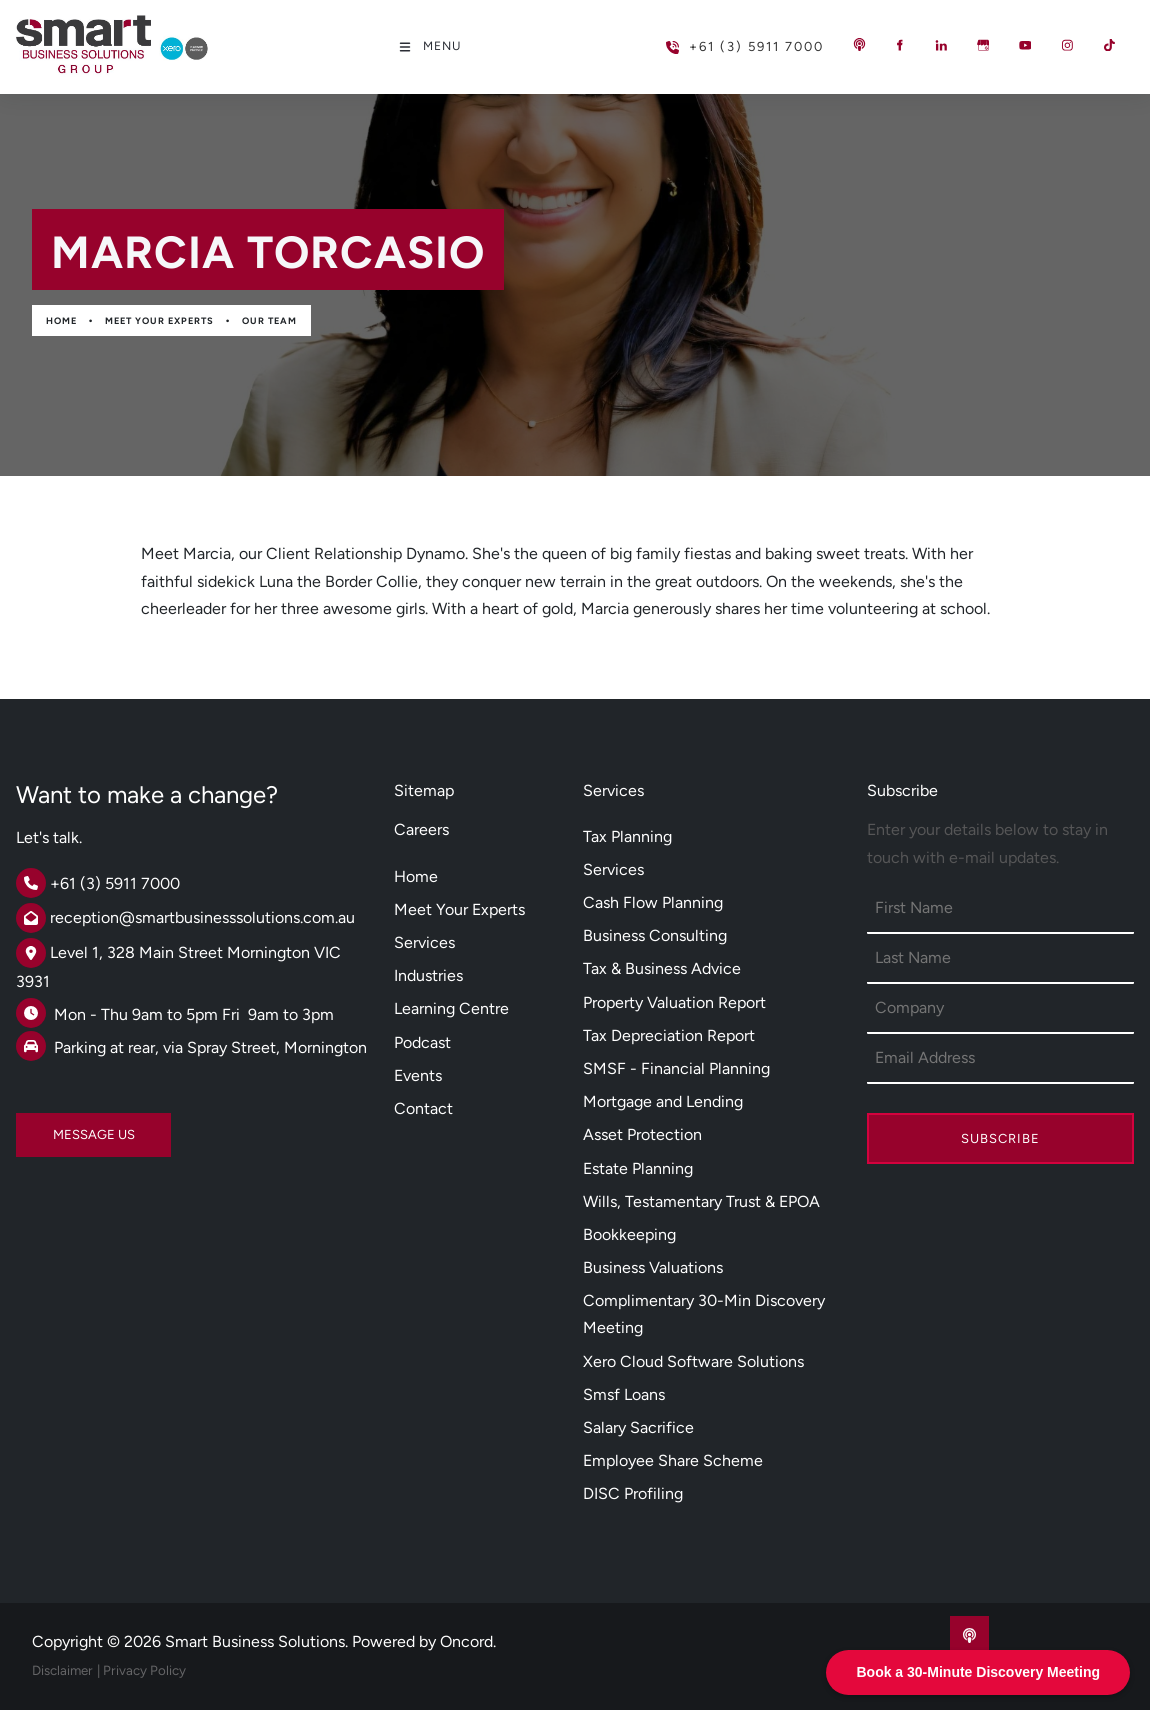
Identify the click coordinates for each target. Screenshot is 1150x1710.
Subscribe (1000, 1138)
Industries (428, 975)
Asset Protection (642, 1134)
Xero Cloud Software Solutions (693, 1361)
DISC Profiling (633, 1493)
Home (61, 320)
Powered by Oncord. (424, 1641)
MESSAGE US (57, 1126)
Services (424, 942)
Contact (423, 1108)
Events (418, 1075)
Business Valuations (653, 1267)
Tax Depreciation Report (669, 1035)
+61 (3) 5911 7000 (712, 38)
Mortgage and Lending (663, 1101)
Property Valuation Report (674, 1002)
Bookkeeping (629, 1234)
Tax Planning (627, 836)
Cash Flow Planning (653, 902)
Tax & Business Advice (662, 968)
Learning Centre (451, 1008)
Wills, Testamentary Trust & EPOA (701, 1201)
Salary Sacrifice (638, 1427)
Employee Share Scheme (673, 1460)
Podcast (422, 1042)
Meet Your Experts (159, 320)
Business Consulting (655, 935)
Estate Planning (638, 1168)
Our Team (269, 320)
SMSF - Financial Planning (676, 1068)
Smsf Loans (624, 1394)
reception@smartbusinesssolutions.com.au (202, 917)
